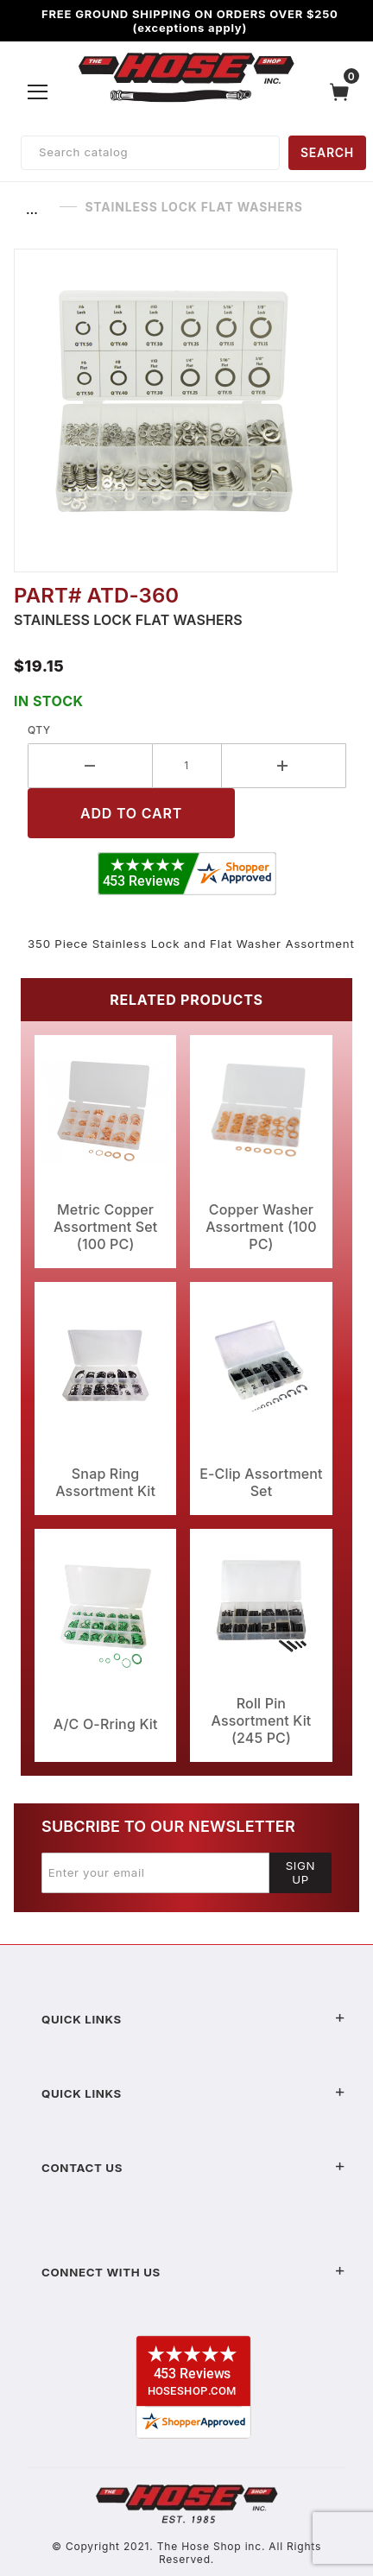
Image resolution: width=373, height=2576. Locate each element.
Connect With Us (193, 2272)
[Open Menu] (38, 91)
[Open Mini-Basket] (344, 92)
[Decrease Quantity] (90, 765)
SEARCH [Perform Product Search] (327, 152)
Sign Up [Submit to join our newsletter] (301, 1872)
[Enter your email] (155, 1872)
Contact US (193, 2168)
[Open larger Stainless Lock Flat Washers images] (186, 410)
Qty (39, 729)
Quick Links (193, 2019)
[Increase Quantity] (284, 765)
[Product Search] (150, 153)
